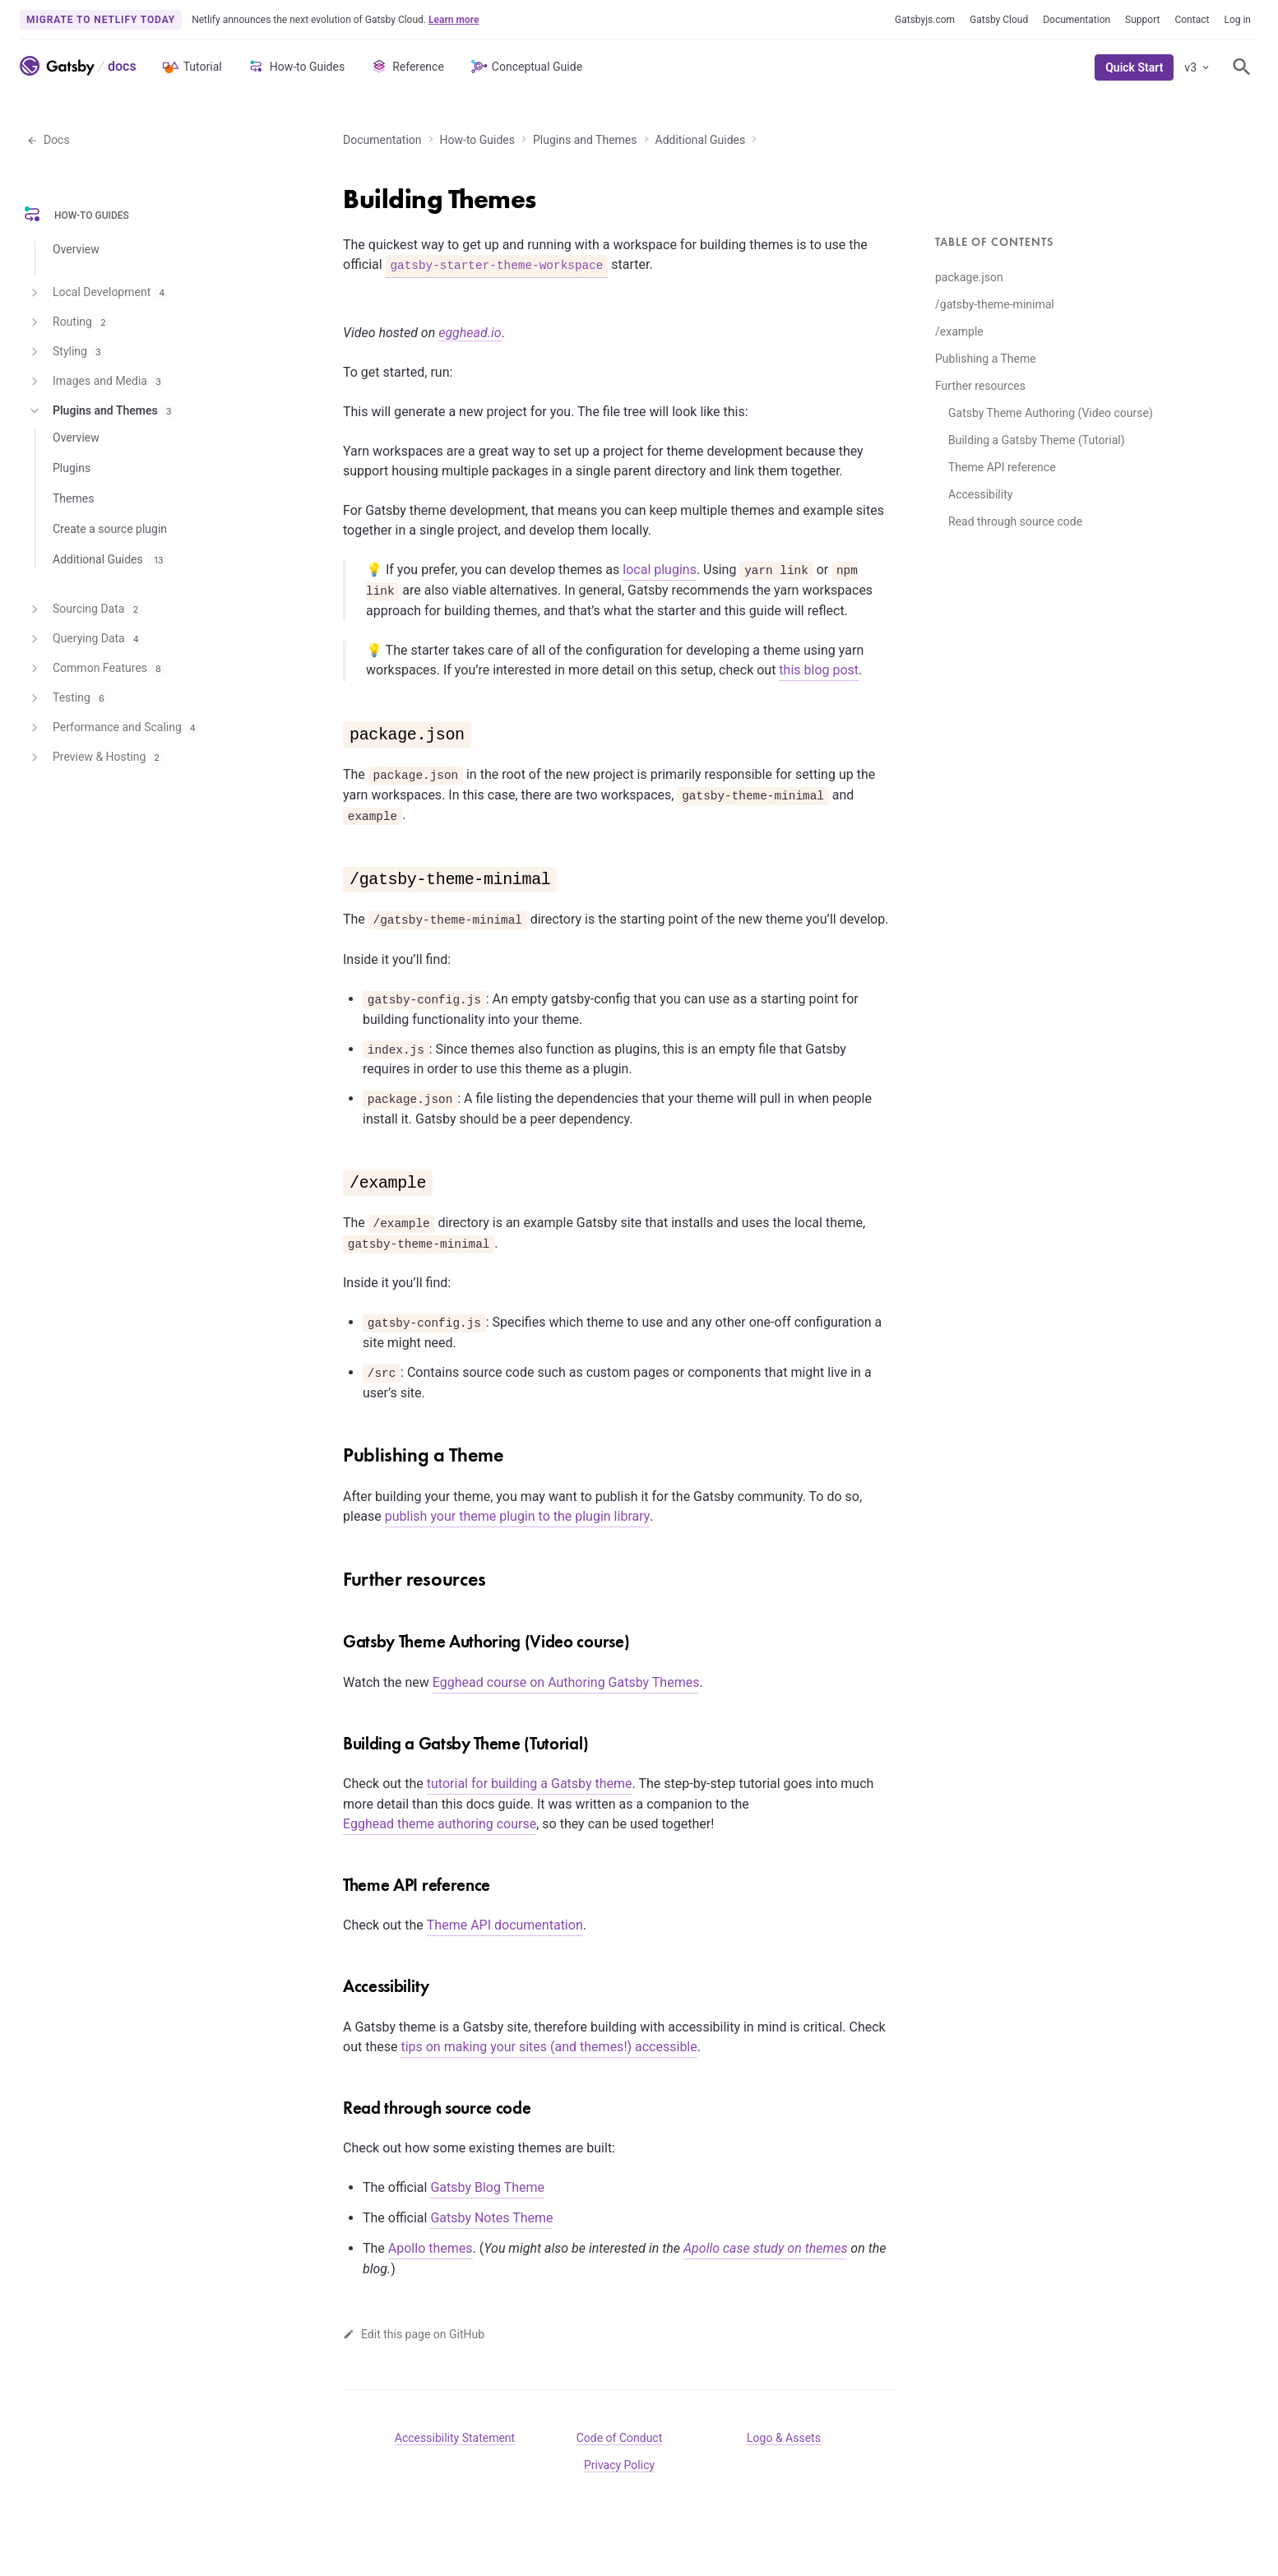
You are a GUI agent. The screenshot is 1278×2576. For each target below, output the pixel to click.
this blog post (819, 670)
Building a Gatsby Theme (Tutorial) (1036, 440)
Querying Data (85, 639)
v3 (1197, 67)
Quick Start (1134, 67)
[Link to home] (57, 65)
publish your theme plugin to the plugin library (518, 1516)
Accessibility (980, 494)
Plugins (71, 468)
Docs (48, 139)
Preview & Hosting (95, 757)
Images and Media (96, 381)
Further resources (980, 385)
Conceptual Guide (525, 66)
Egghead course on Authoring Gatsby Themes (566, 1682)
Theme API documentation (505, 1925)
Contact (1191, 19)
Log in (1237, 19)
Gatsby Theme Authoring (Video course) (1050, 412)
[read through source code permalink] (334, 2103)
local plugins (660, 569)
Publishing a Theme (985, 358)
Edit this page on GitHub (413, 2334)
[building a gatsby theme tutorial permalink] (334, 1739)
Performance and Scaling (113, 728)
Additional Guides (700, 139)
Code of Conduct (619, 2437)
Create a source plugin (110, 528)
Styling (66, 352)
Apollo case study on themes (765, 2248)
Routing (68, 322)
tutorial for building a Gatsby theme (529, 1783)
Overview (76, 249)
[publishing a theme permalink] (334, 1449)
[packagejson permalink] (334, 727)
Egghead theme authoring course (439, 1824)
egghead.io (469, 333)
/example (959, 331)
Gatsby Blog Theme (487, 2187)
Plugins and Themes (585, 139)
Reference (406, 66)
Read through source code (1015, 521)
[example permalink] (334, 1175)
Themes (73, 498)
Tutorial (191, 66)
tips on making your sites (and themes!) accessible (549, 2047)
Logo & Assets (784, 2437)
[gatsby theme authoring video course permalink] (334, 1637)
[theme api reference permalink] (334, 1881)
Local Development (97, 293)
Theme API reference (1002, 467)
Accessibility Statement (455, 2437)
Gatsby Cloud (999, 19)
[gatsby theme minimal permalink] (334, 871)
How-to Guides (296, 66)
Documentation (1076, 19)
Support (1142, 19)
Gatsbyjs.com (925, 19)
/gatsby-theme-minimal (994, 304)
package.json (969, 277)
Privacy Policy (619, 2465)
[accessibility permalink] (334, 1982)
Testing (67, 698)
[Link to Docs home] (120, 65)
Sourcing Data (84, 609)
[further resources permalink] (334, 1573)
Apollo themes (430, 2248)
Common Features (96, 668)
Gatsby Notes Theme (491, 2218)
